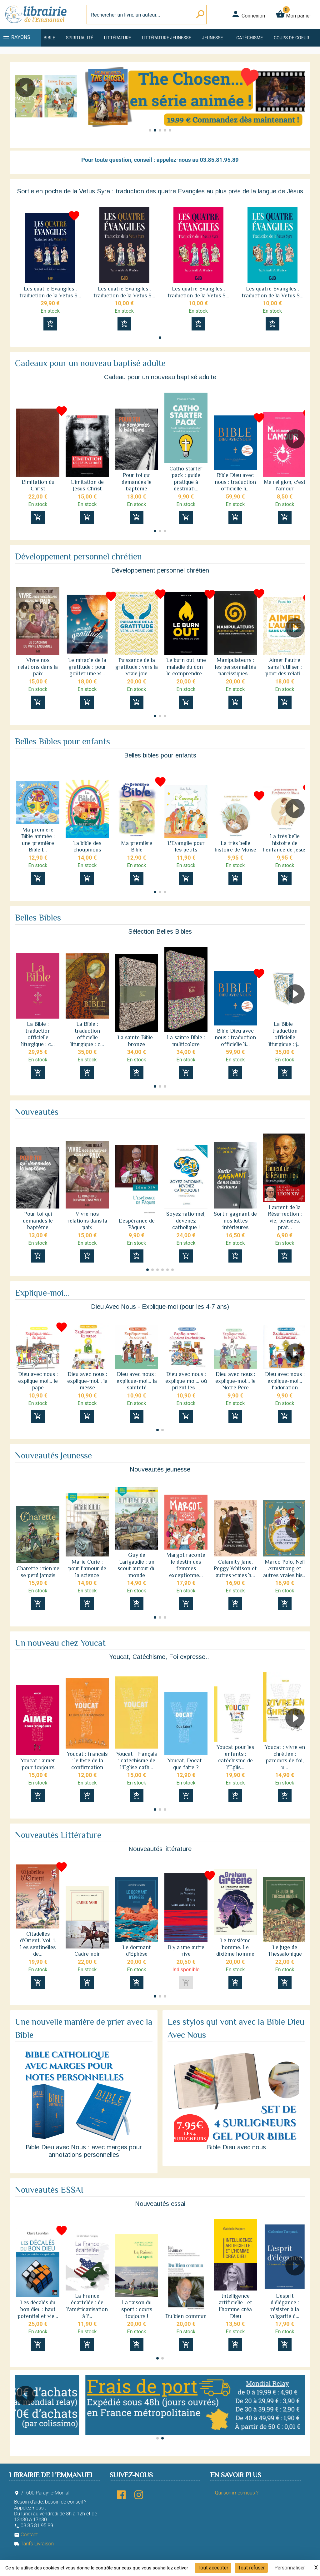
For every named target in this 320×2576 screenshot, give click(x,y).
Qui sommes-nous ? (236, 2493)
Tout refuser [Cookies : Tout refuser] (251, 2568)
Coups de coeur (291, 37)
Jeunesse (212, 37)
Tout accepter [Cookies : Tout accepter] (213, 2568)
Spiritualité (79, 37)
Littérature (117, 37)
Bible (49, 37)
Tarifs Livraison (34, 2544)
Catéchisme (249, 37)
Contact (26, 2535)
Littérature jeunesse (166, 37)
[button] (297, 105)
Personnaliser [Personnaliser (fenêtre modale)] (289, 2568)
